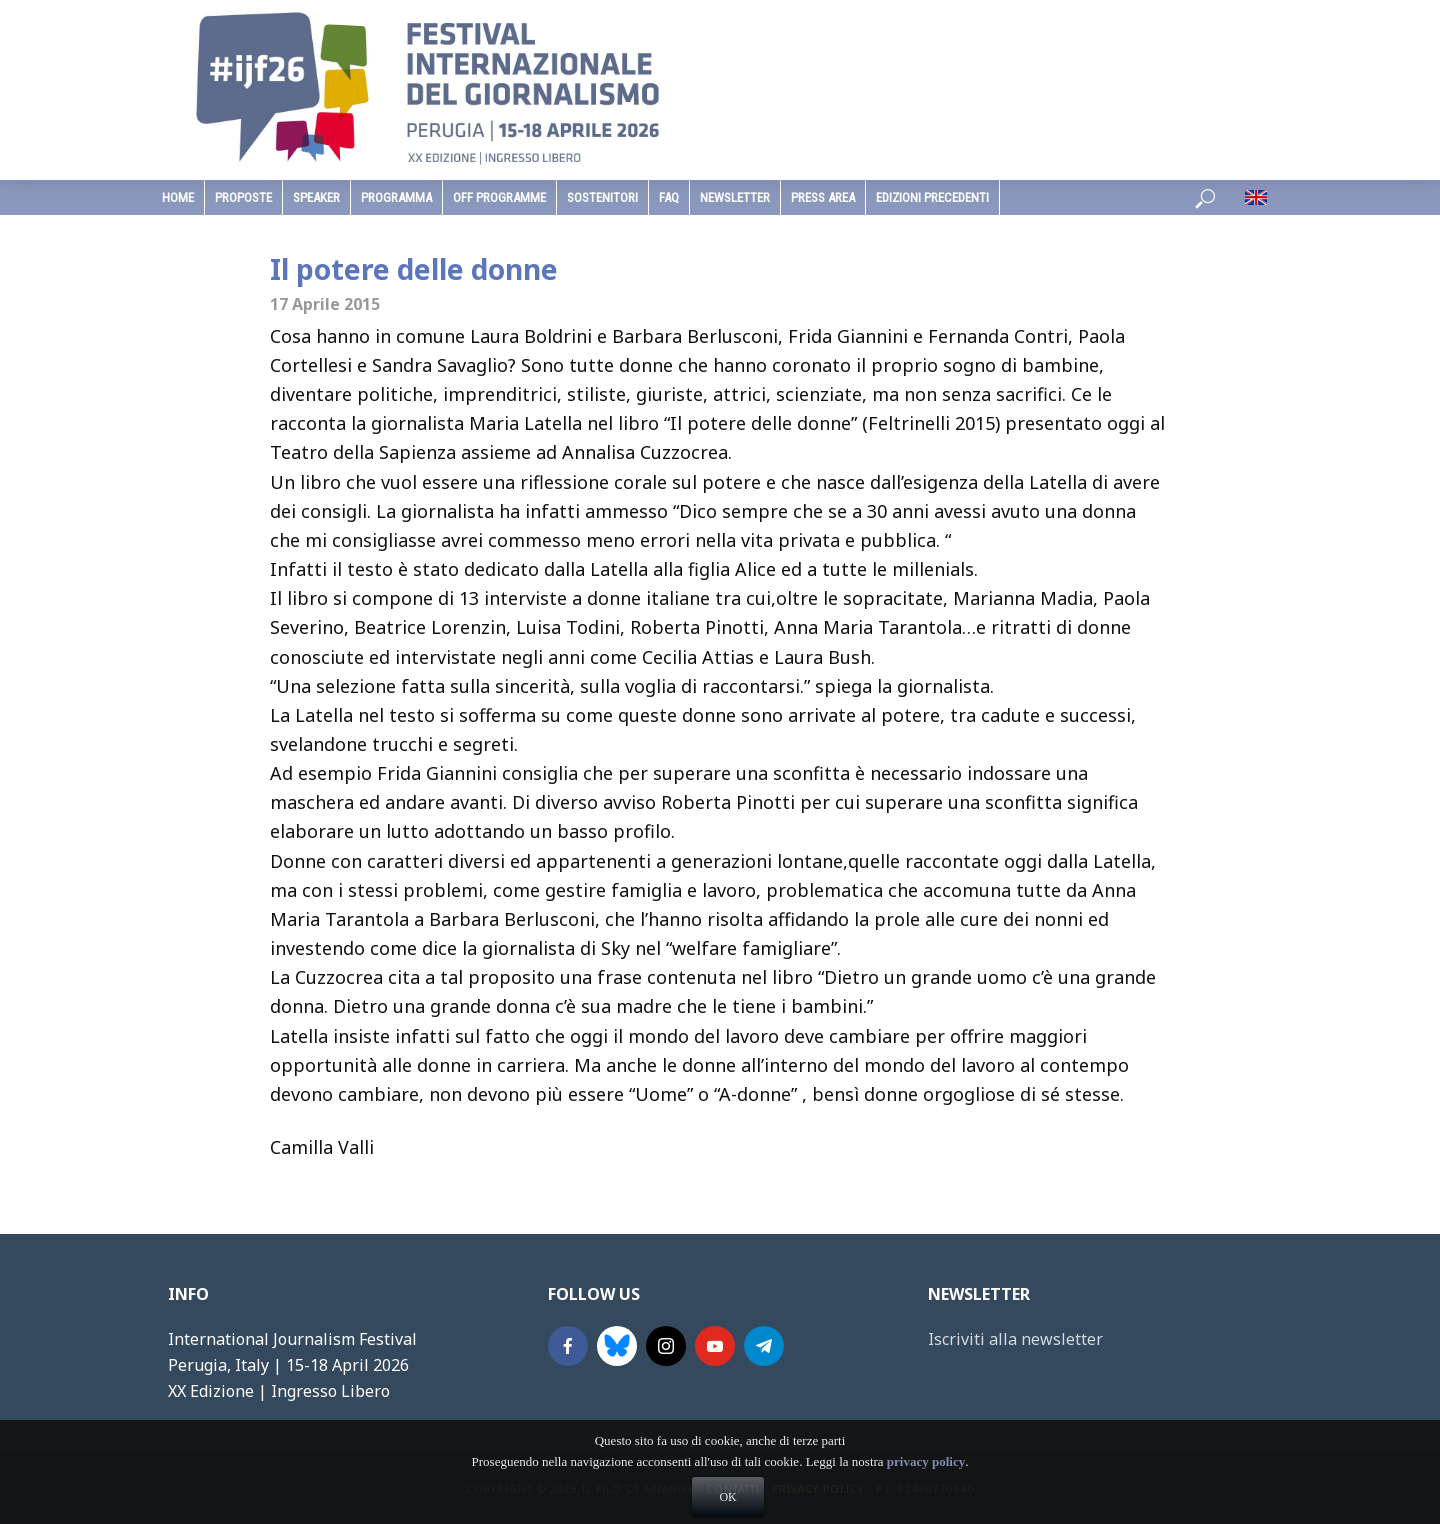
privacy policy (926, 1496)
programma (396, 197)
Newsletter (735, 197)
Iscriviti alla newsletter (1015, 1339)
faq (669, 197)
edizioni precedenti (932, 197)
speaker (316, 197)
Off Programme (499, 197)
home (178, 197)
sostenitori (602, 197)
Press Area (823, 197)
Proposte (243, 197)
